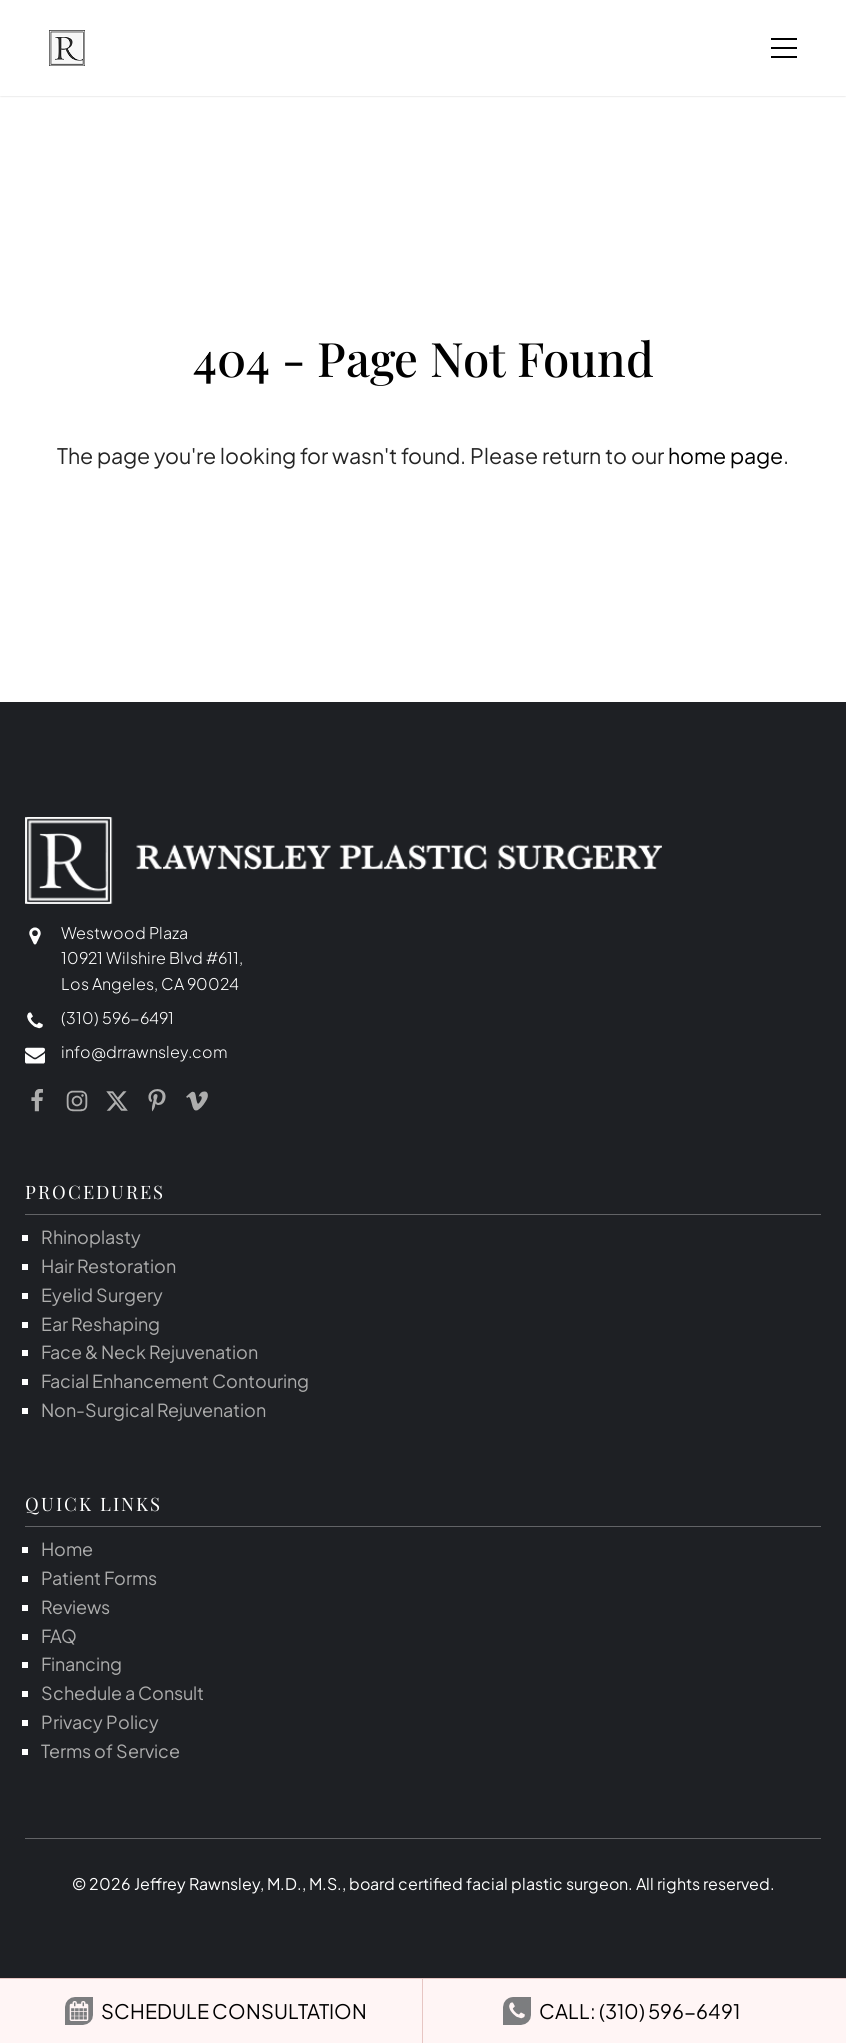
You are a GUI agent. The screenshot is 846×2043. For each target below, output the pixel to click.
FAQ (59, 1635)
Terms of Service (110, 1750)
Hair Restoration (108, 1265)
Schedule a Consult (122, 1692)
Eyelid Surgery (102, 1294)
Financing (81, 1663)
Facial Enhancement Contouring (175, 1380)
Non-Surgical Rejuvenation (153, 1409)
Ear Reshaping (100, 1323)
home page (725, 455)
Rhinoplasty (91, 1236)
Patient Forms (99, 1577)
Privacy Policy (100, 1721)
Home (67, 1548)
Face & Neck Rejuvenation (149, 1351)
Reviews (75, 1606)
